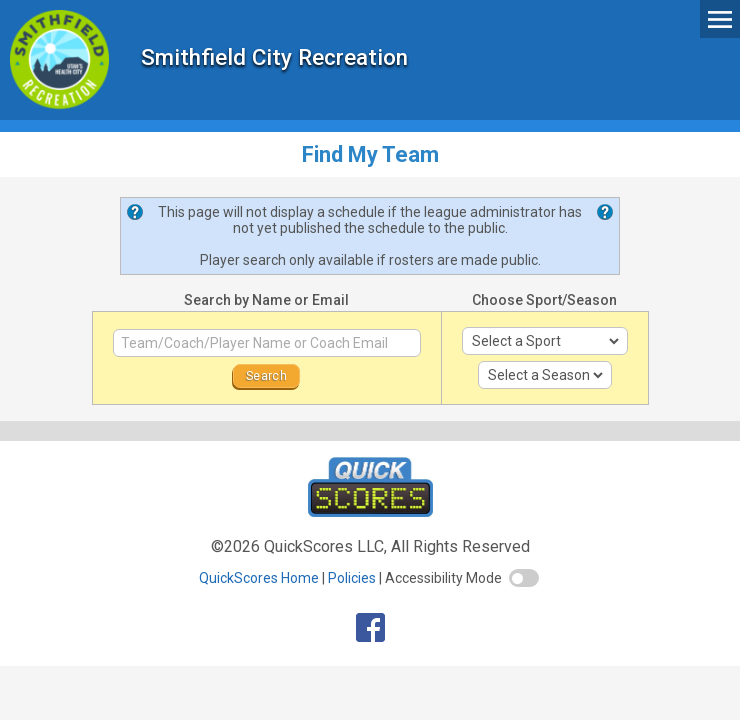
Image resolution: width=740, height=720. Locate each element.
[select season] (545, 375)
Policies (352, 578)
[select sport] (545, 341)
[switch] (524, 578)
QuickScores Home (259, 578)
